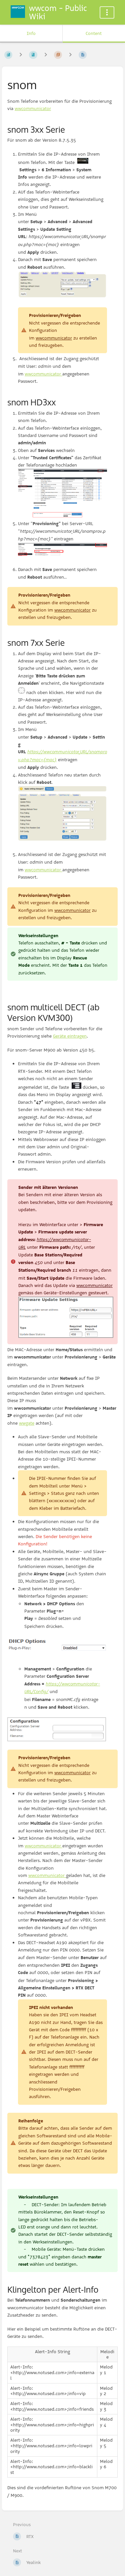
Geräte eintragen (70, 1036)
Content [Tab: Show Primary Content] (94, 33)
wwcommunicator (33, 108)
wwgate (26, 1423)
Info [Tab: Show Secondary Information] (31, 33)
